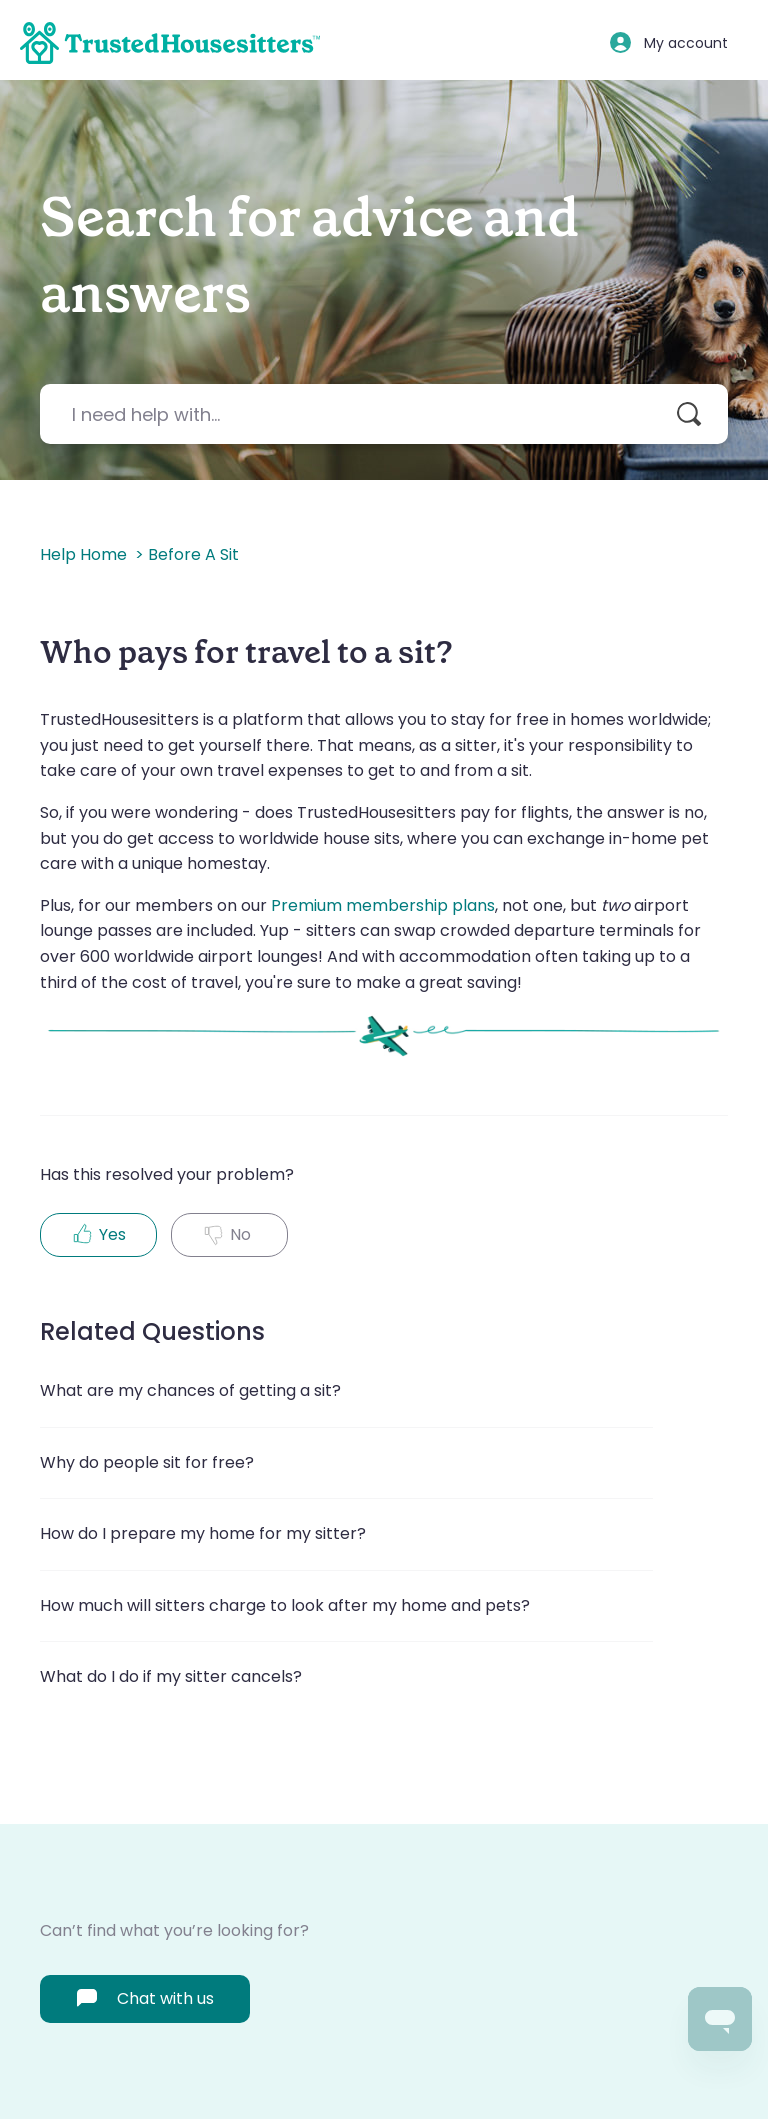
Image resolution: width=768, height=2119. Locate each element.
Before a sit (193, 554)
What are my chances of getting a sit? (190, 1390)
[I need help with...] (384, 414)
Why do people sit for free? (147, 1462)
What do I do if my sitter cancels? (171, 1676)
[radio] (98, 1235)
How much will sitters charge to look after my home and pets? (285, 1605)
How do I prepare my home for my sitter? (203, 1533)
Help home (83, 554)
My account (686, 43)
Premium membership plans (383, 905)
